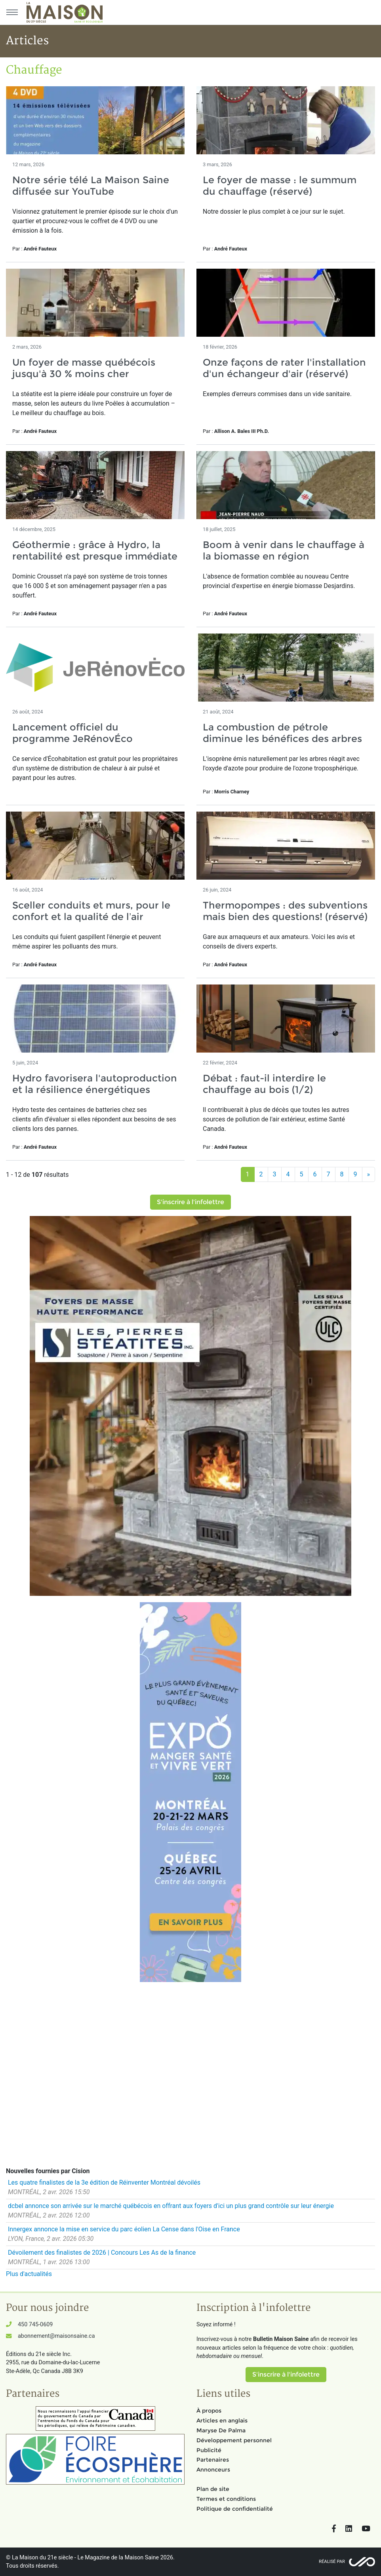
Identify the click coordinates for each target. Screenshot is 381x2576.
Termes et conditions (226, 2498)
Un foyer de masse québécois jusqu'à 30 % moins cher (83, 368)
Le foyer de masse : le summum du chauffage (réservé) (279, 185)
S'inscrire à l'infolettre (190, 1202)
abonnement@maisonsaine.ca (56, 2336)
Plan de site (212, 2489)
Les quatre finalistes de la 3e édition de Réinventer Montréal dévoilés (104, 2182)
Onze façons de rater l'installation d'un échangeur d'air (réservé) (284, 368)
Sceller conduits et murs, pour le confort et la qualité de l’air (91, 910)
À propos (208, 2410)
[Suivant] (368, 1174)
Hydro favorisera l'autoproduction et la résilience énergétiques (94, 1083)
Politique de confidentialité (234, 2508)
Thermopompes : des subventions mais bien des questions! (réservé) (285, 910)
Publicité (208, 2450)
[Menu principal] (11, 12)
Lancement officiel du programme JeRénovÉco (72, 732)
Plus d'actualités (29, 2274)
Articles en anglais (222, 2420)
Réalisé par (332, 2561)
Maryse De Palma (221, 2430)
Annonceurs (213, 2469)
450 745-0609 (35, 2324)
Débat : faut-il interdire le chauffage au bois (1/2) (264, 1083)
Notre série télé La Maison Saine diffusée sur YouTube (90, 185)
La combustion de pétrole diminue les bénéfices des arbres (282, 732)
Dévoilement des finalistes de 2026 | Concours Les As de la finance (102, 2252)
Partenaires (212, 2459)
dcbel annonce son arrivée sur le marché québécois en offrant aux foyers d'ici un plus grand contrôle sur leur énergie (171, 2206)
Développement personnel (234, 2440)
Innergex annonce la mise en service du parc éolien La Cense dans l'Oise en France (124, 2229)
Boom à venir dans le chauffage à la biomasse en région (283, 550)
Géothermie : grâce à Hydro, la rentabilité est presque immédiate (94, 550)
